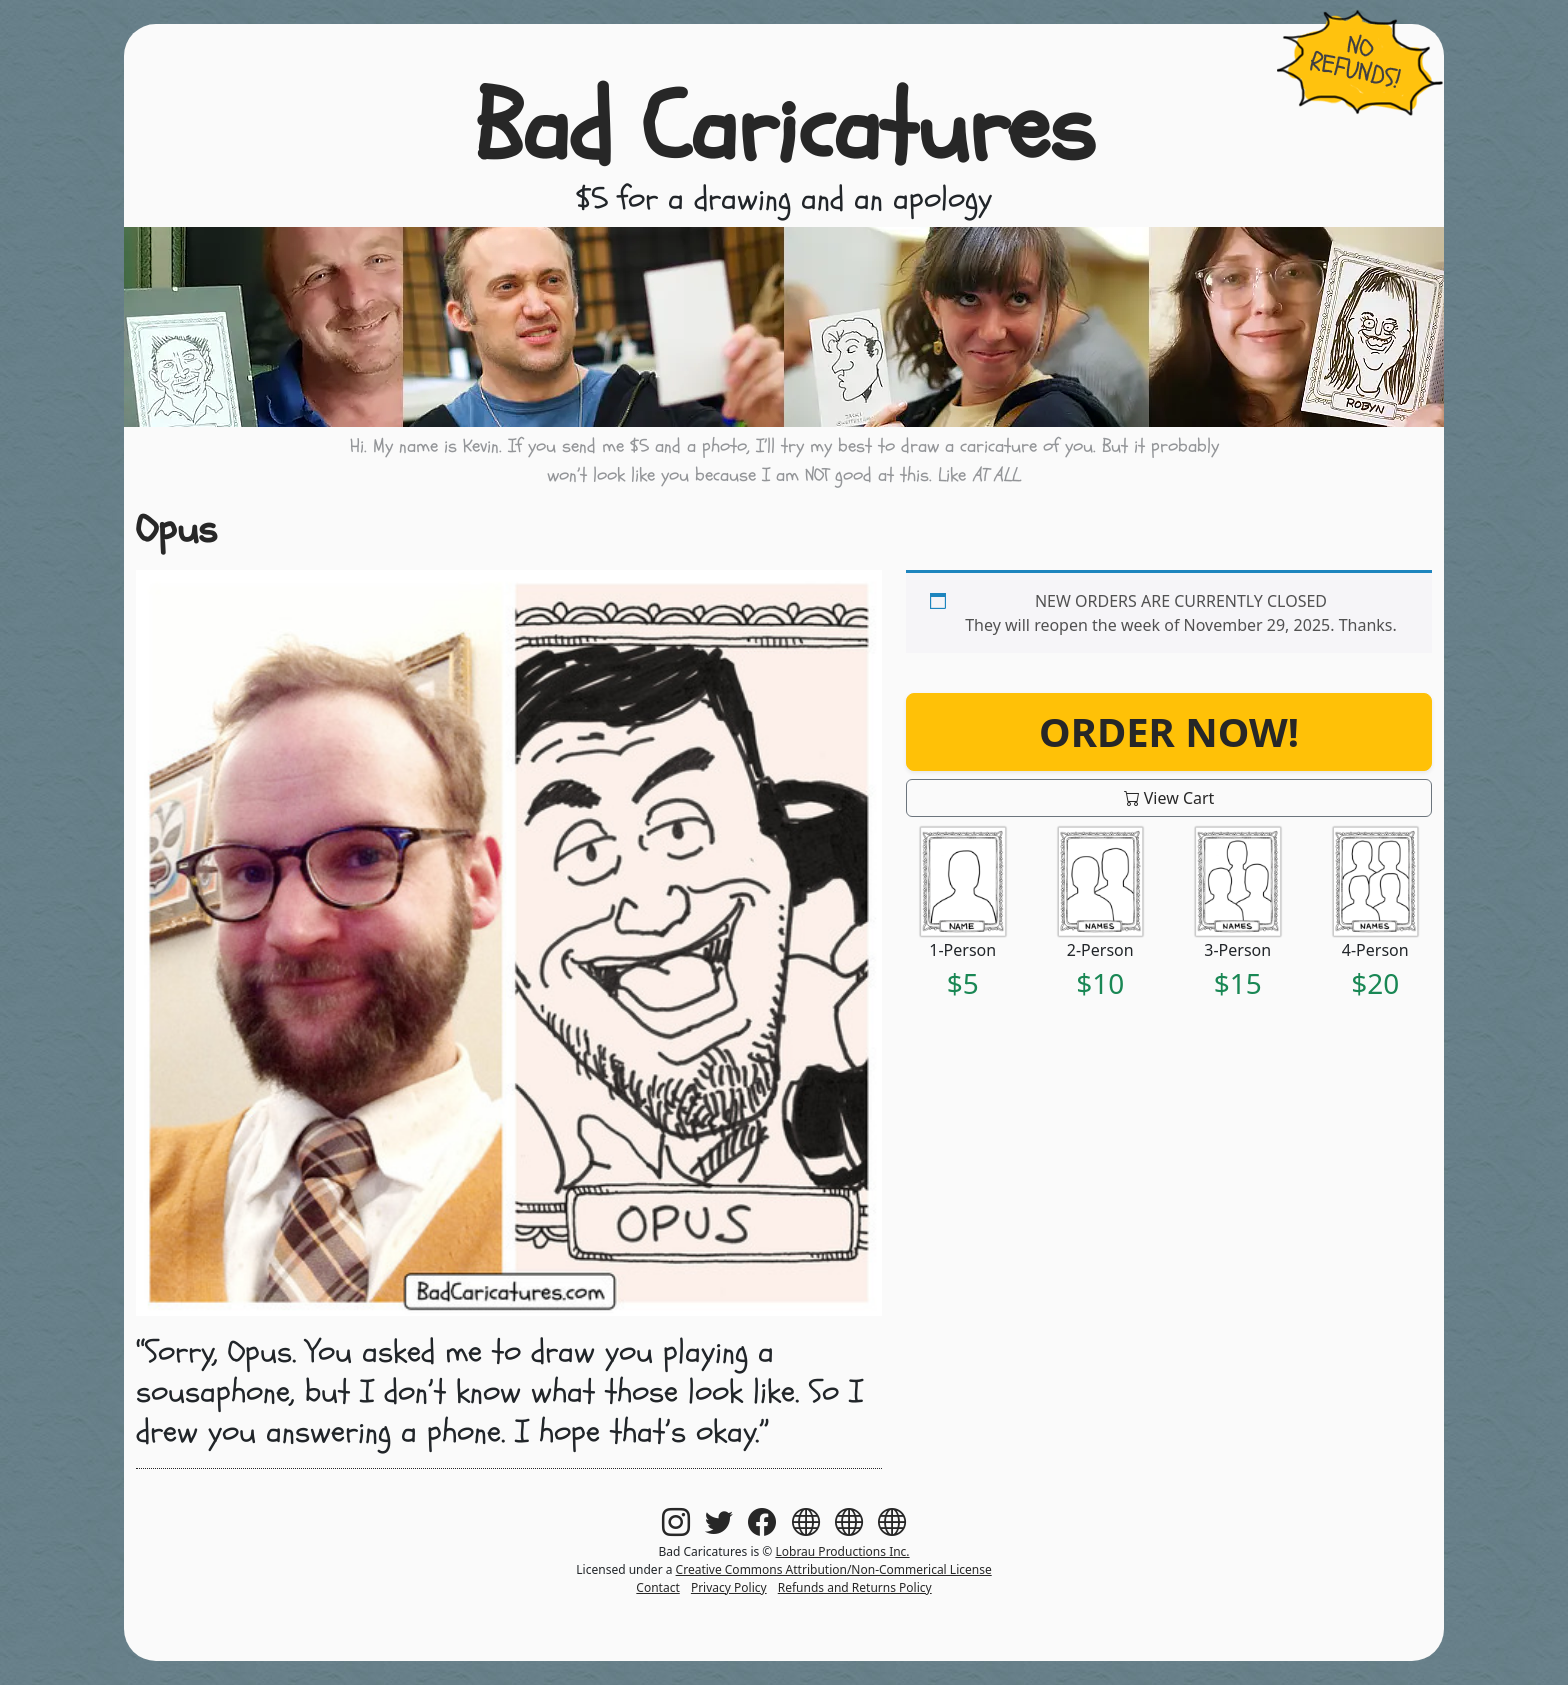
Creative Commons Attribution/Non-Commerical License (834, 1569)
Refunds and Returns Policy (855, 1587)
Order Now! (1169, 731)
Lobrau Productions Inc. (842, 1551)
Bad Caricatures (784, 129)
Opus (176, 529)
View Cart (1169, 798)
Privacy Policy (729, 1587)
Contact (657, 1587)
